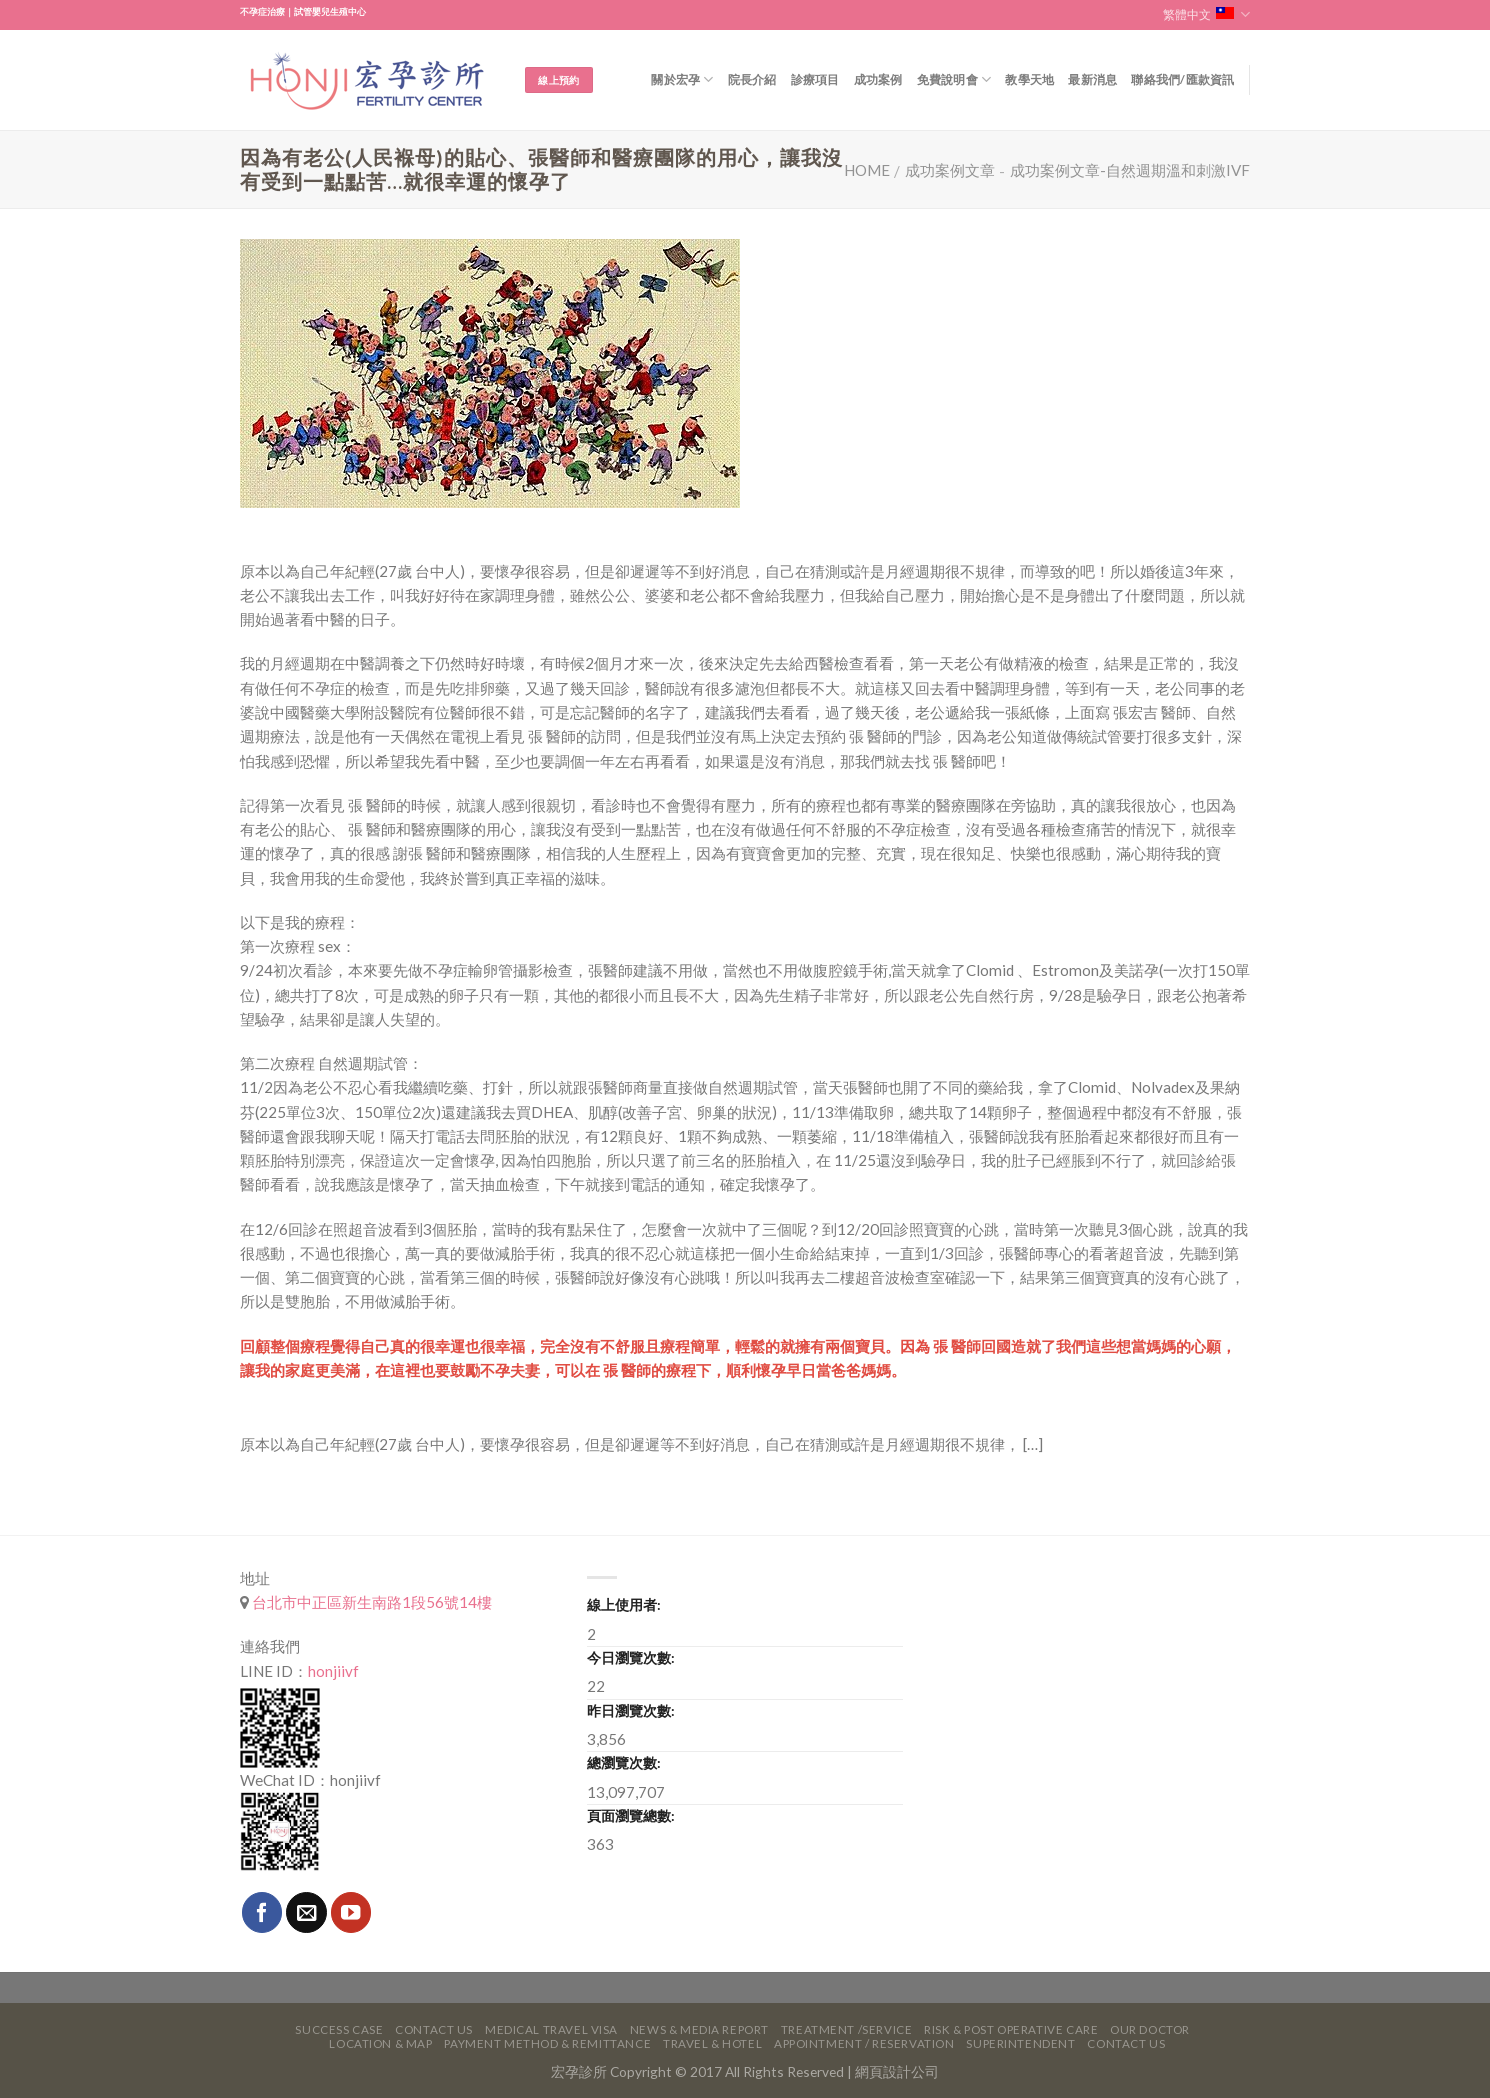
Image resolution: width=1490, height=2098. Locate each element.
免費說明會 (954, 79)
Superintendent (1020, 2043)
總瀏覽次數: (624, 1762)
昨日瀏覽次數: (631, 1710)
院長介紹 (752, 79)
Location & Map (380, 2043)
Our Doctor (1150, 2029)
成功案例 (878, 79)
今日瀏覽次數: (631, 1657)
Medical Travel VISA (551, 2029)
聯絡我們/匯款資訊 (1182, 79)
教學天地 (1029, 79)
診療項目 (815, 79)
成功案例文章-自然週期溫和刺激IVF (1130, 170)
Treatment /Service (846, 2029)
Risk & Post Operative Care (1011, 2029)
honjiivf (333, 1671)
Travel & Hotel (712, 2043)
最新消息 (1092, 79)
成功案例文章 (950, 170)
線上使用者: (624, 1604)
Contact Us (434, 2029)
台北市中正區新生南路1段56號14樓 (370, 1602)
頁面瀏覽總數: (631, 1815)
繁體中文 (1206, 14)
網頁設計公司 (897, 2071)
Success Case (339, 2029)
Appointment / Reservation (864, 2043)
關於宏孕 (682, 79)
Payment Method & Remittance (547, 2043)
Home (867, 170)
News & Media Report (699, 2029)
